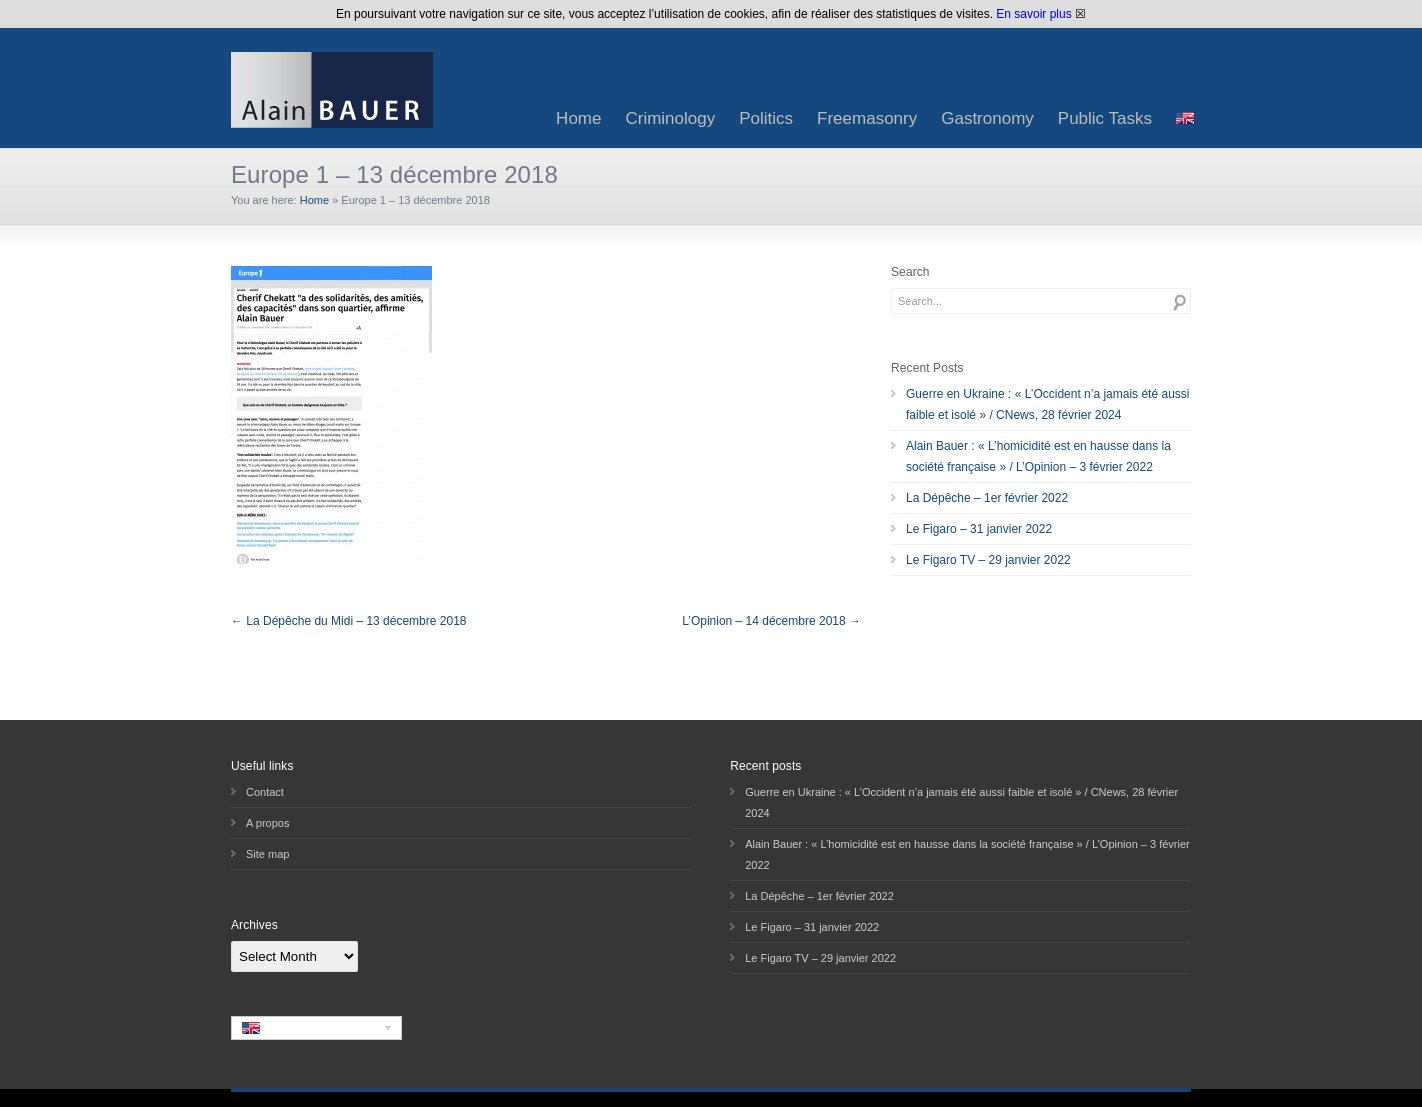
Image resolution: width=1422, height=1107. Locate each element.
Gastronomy (987, 118)
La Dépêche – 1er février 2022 (987, 498)
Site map (267, 854)
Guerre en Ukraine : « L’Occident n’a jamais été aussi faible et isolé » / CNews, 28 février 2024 (1047, 404)
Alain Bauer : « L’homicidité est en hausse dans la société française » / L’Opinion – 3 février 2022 (1038, 456)
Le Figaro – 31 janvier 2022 (979, 529)
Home (578, 118)
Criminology (670, 118)
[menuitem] (1185, 118)
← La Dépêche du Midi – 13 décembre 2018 (348, 621)
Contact (265, 792)
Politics (766, 118)
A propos (267, 823)
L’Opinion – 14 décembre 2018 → (771, 621)
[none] (316, 1028)
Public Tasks (1105, 118)
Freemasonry (867, 118)
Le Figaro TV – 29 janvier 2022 (988, 560)
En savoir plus (1033, 14)
